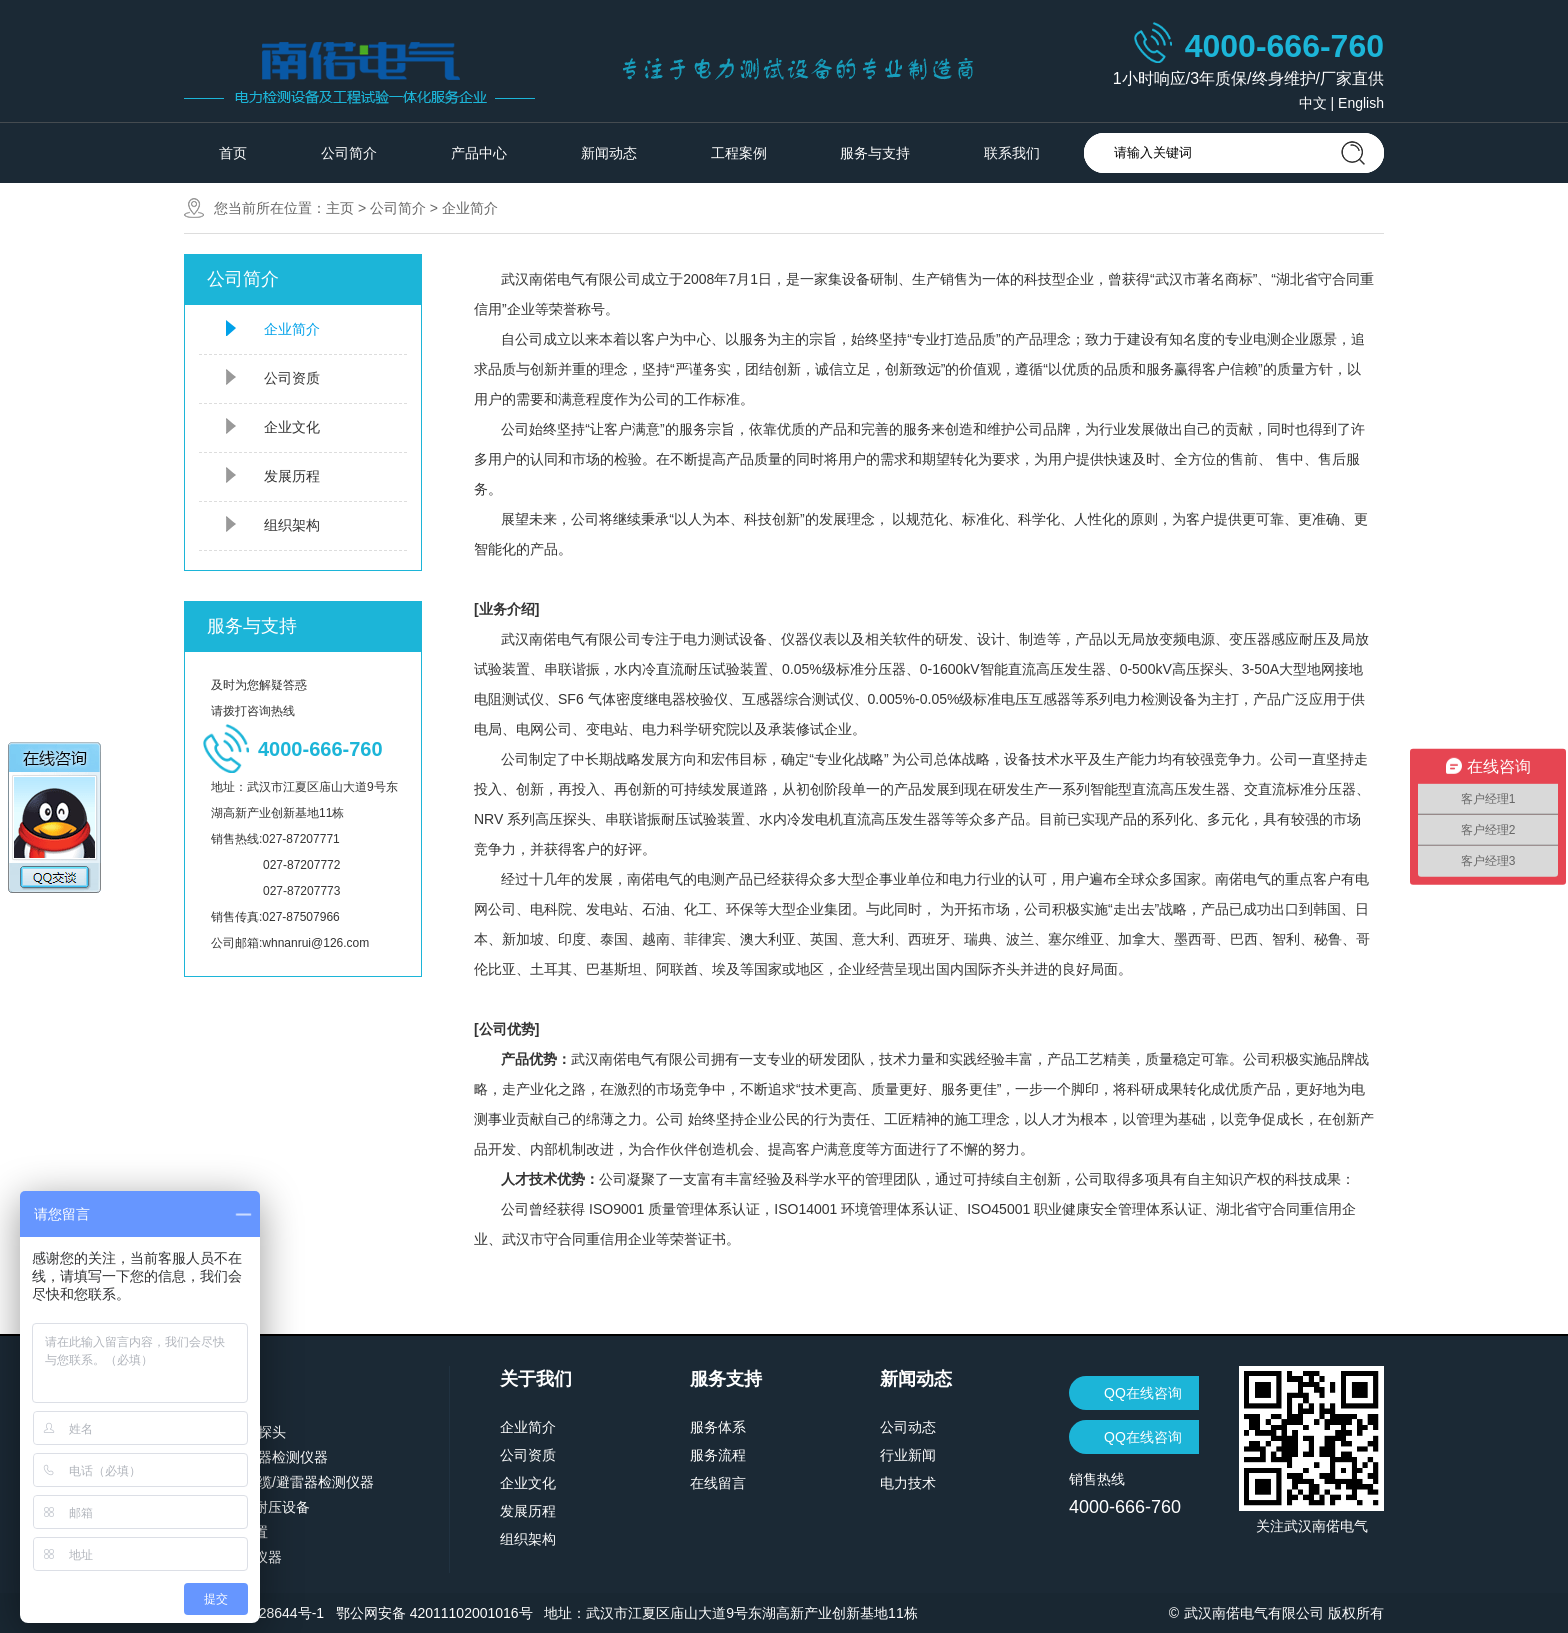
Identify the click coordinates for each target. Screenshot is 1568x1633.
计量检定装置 (226, 1532)
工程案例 (739, 153)
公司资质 (292, 378)
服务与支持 (875, 153)
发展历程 (292, 476)
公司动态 (908, 1427)
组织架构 (292, 525)
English (1361, 103)
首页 (233, 153)
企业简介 (470, 208)
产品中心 (479, 153)
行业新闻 (908, 1455)
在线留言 (718, 1483)
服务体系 (718, 1427)
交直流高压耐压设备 (247, 1507)
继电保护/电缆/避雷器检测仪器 (279, 1482)
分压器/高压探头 (235, 1432)
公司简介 (349, 153)
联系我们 (1012, 153)
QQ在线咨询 (1143, 1393)
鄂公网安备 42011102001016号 (434, 1613)
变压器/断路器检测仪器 (256, 1457)
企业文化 (292, 427)
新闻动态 (609, 153)
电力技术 (908, 1483)
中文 (1313, 103)
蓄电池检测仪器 (233, 1557)
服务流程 (718, 1455)
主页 (340, 208)
